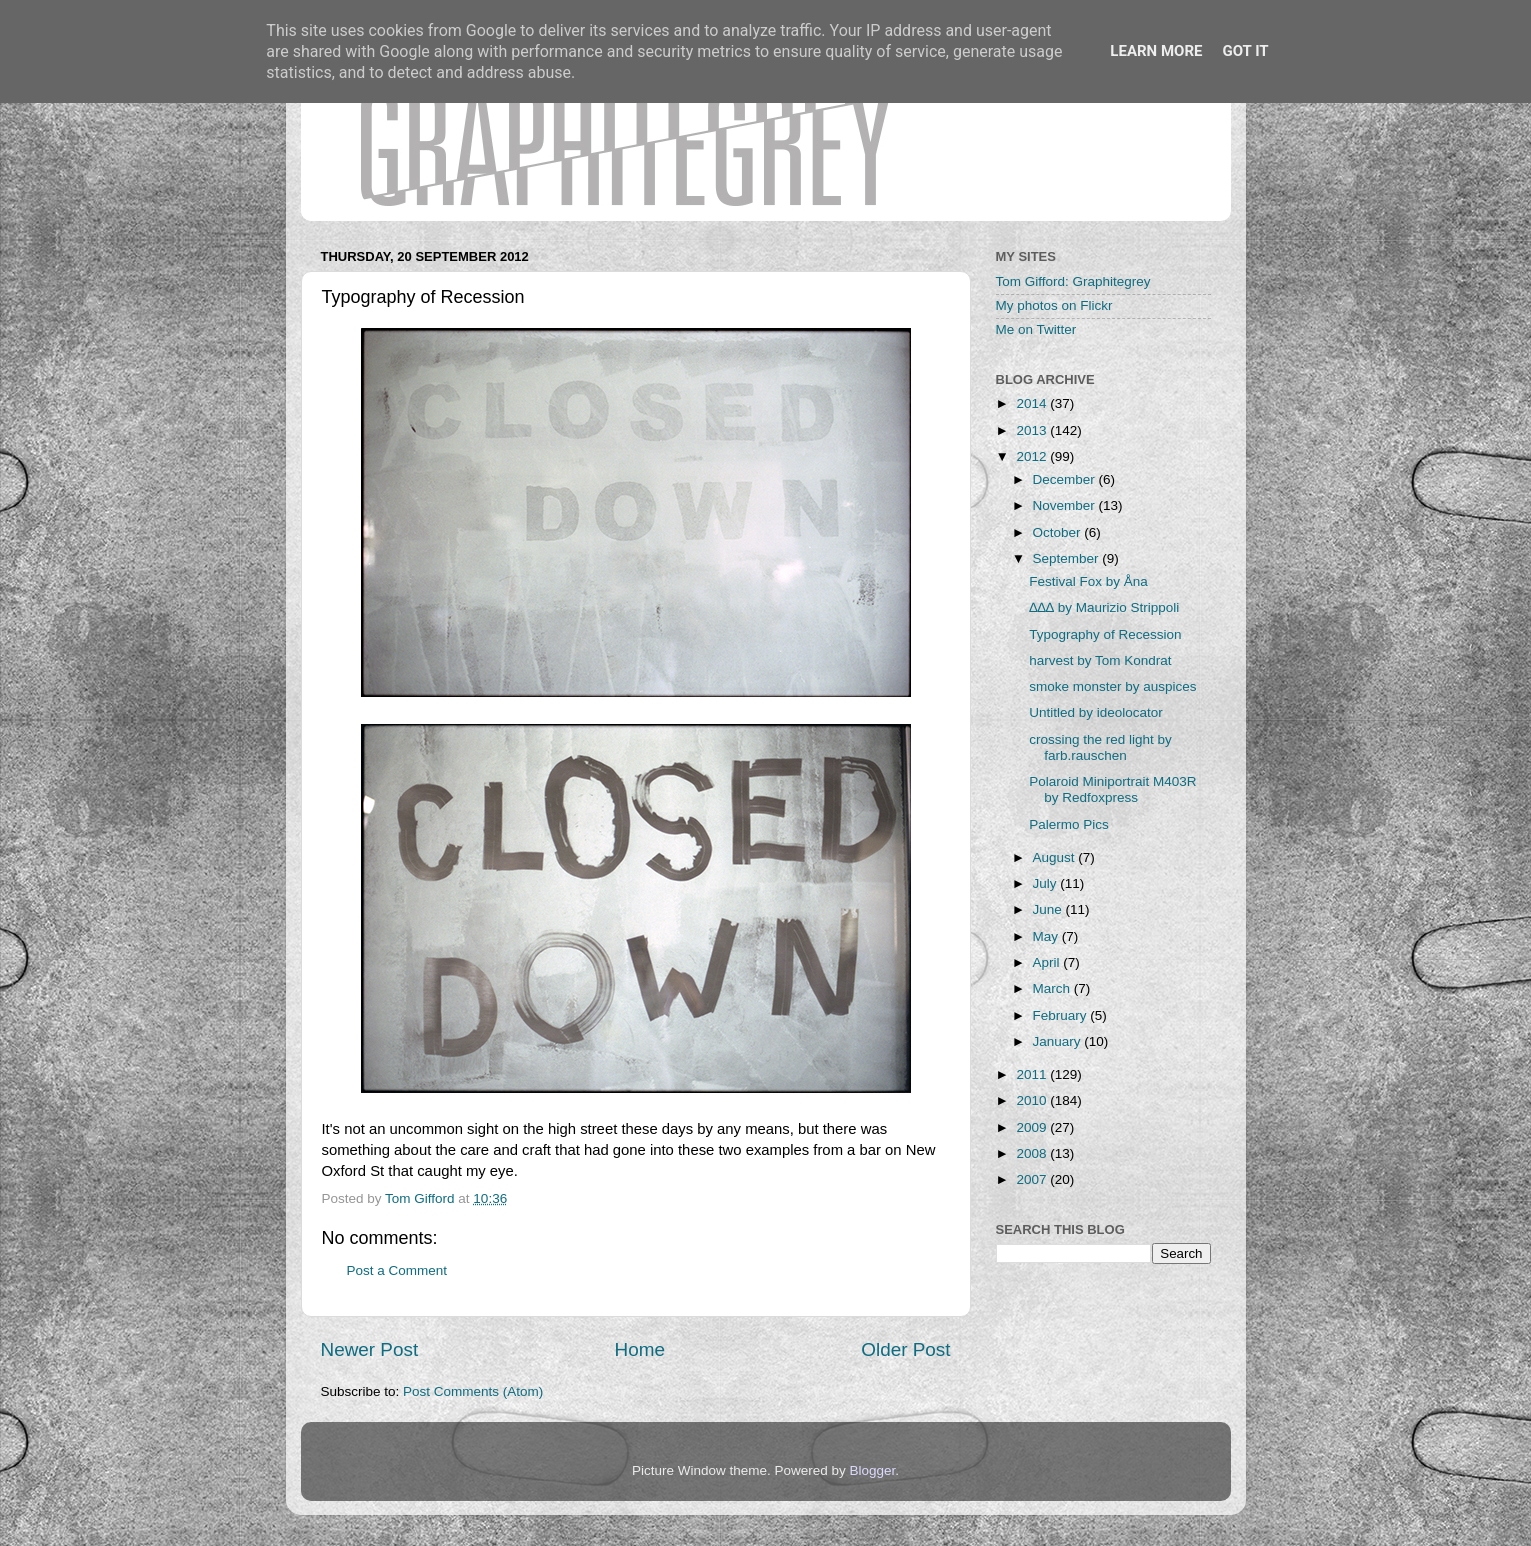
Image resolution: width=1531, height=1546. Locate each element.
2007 (1033, 1179)
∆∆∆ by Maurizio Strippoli (1104, 607)
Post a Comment (397, 1270)
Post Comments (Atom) (473, 1391)
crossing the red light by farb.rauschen (1100, 747)
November (1066, 505)
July (1047, 883)
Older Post (905, 1349)
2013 (1033, 430)
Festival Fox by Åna (1088, 581)
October (1059, 532)
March (1053, 988)
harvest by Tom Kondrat (1100, 660)
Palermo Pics (1069, 824)
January (1059, 1041)
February (1062, 1015)
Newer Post (370, 1349)
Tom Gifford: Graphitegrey (1073, 281)
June (1049, 909)
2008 (1033, 1153)
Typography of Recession (1105, 634)
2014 (1033, 403)
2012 (1033, 456)
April (1048, 962)
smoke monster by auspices (1112, 686)
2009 (1033, 1127)
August (1056, 857)
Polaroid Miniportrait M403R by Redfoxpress (1112, 789)
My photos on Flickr (1054, 305)
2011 (1033, 1074)
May (1047, 936)
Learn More (1156, 51)
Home (640, 1349)
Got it (1245, 51)
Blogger (873, 1470)
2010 (1033, 1100)
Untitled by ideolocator (1096, 712)
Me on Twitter (1036, 329)
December (1066, 479)
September (1068, 558)
